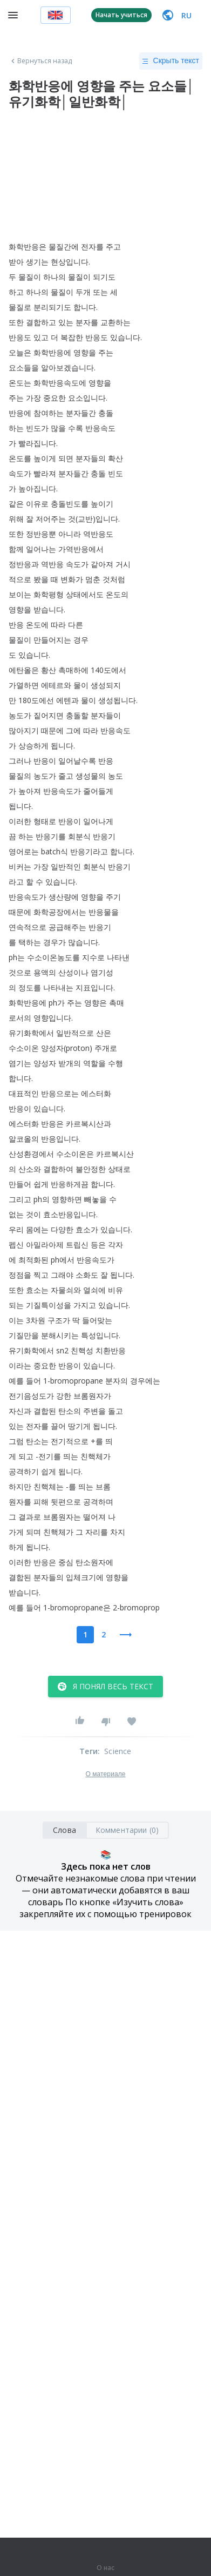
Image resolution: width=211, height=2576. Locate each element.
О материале (105, 1774)
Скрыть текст (170, 61)
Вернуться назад (40, 61)
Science (117, 1751)
